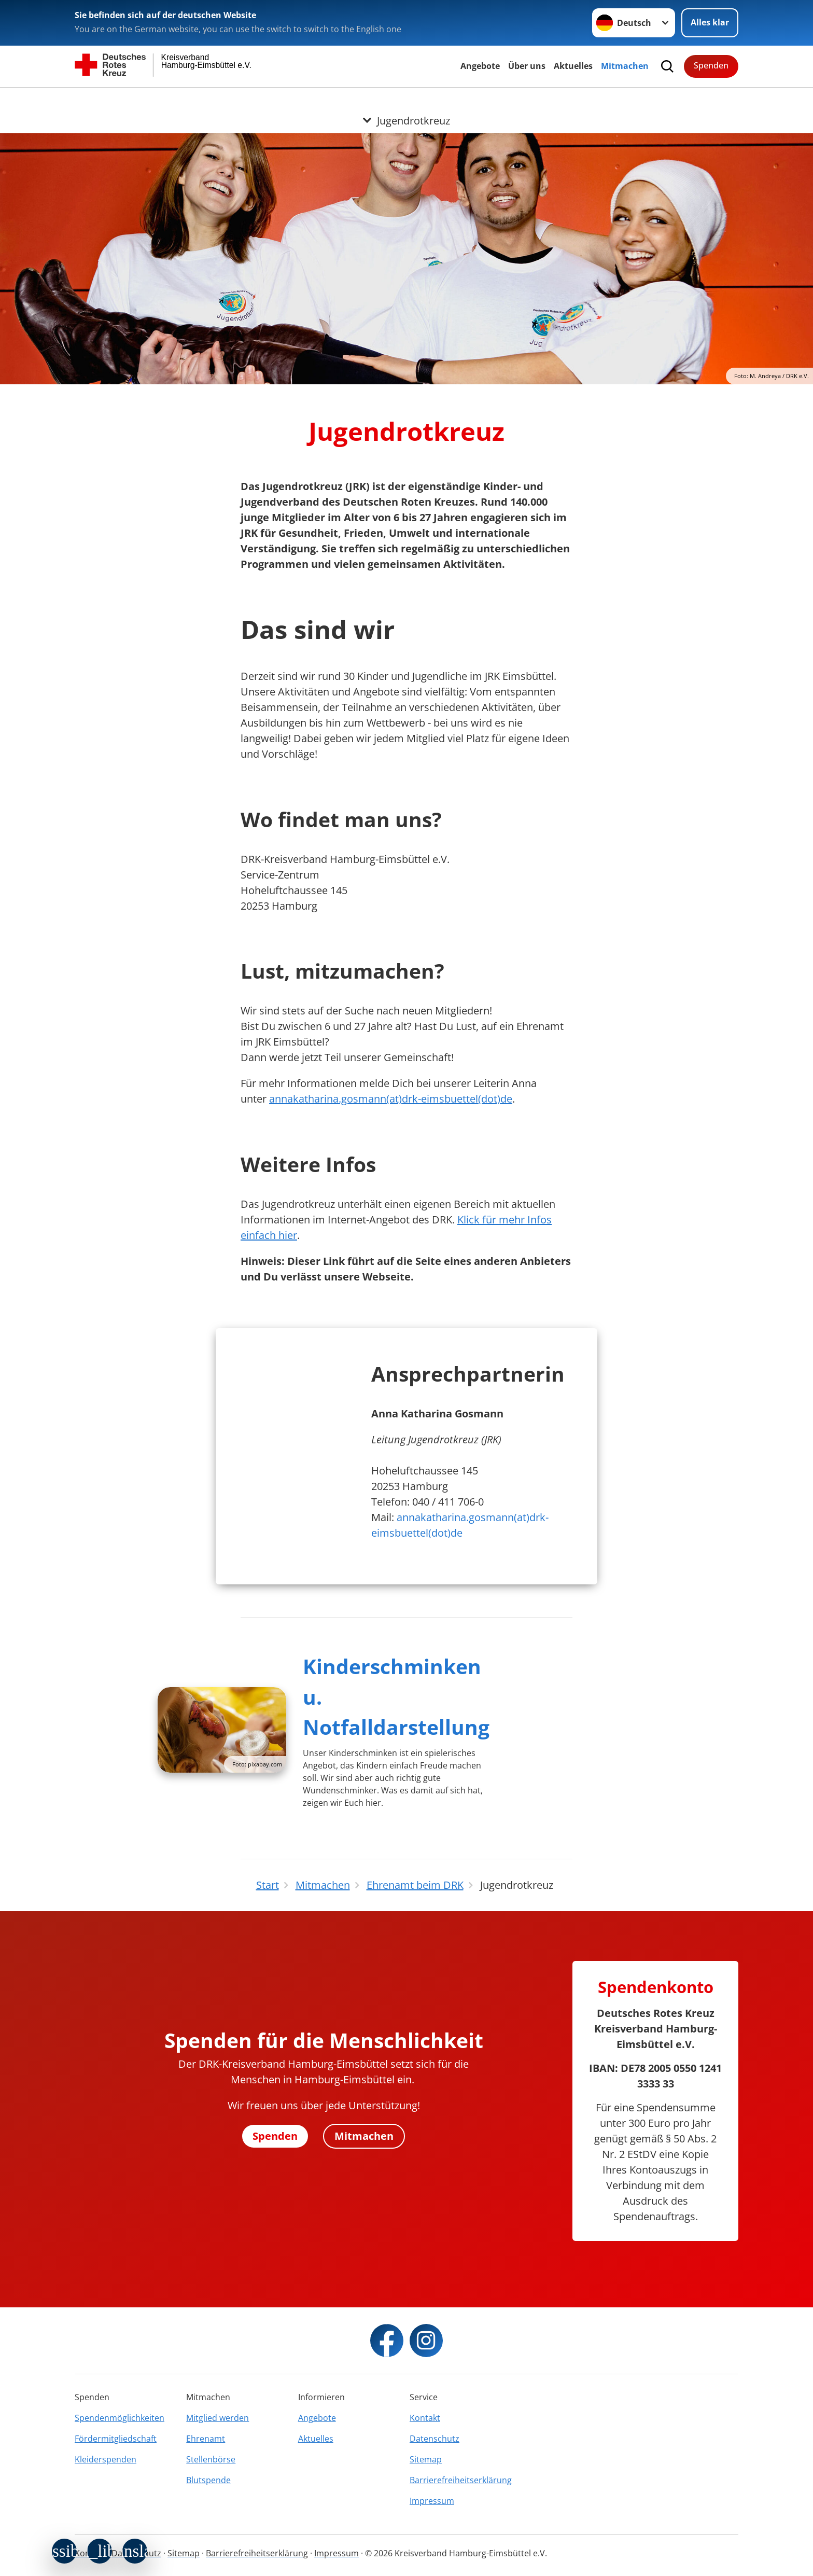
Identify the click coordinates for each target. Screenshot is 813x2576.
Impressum (432, 2501)
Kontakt (425, 2418)
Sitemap (426, 2459)
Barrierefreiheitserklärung (461, 2480)
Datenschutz (434, 2438)
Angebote (480, 66)
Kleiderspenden (105, 2459)
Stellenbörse (210, 2459)
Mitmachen (625, 66)
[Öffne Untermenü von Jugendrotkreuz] (406, 100)
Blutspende (208, 2480)
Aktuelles (573, 66)
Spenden (711, 65)
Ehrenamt (205, 2438)
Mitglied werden (217, 2418)
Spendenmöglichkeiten (119, 2418)
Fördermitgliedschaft (116, 2438)
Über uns (526, 66)
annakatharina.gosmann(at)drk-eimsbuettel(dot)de (390, 1099)
